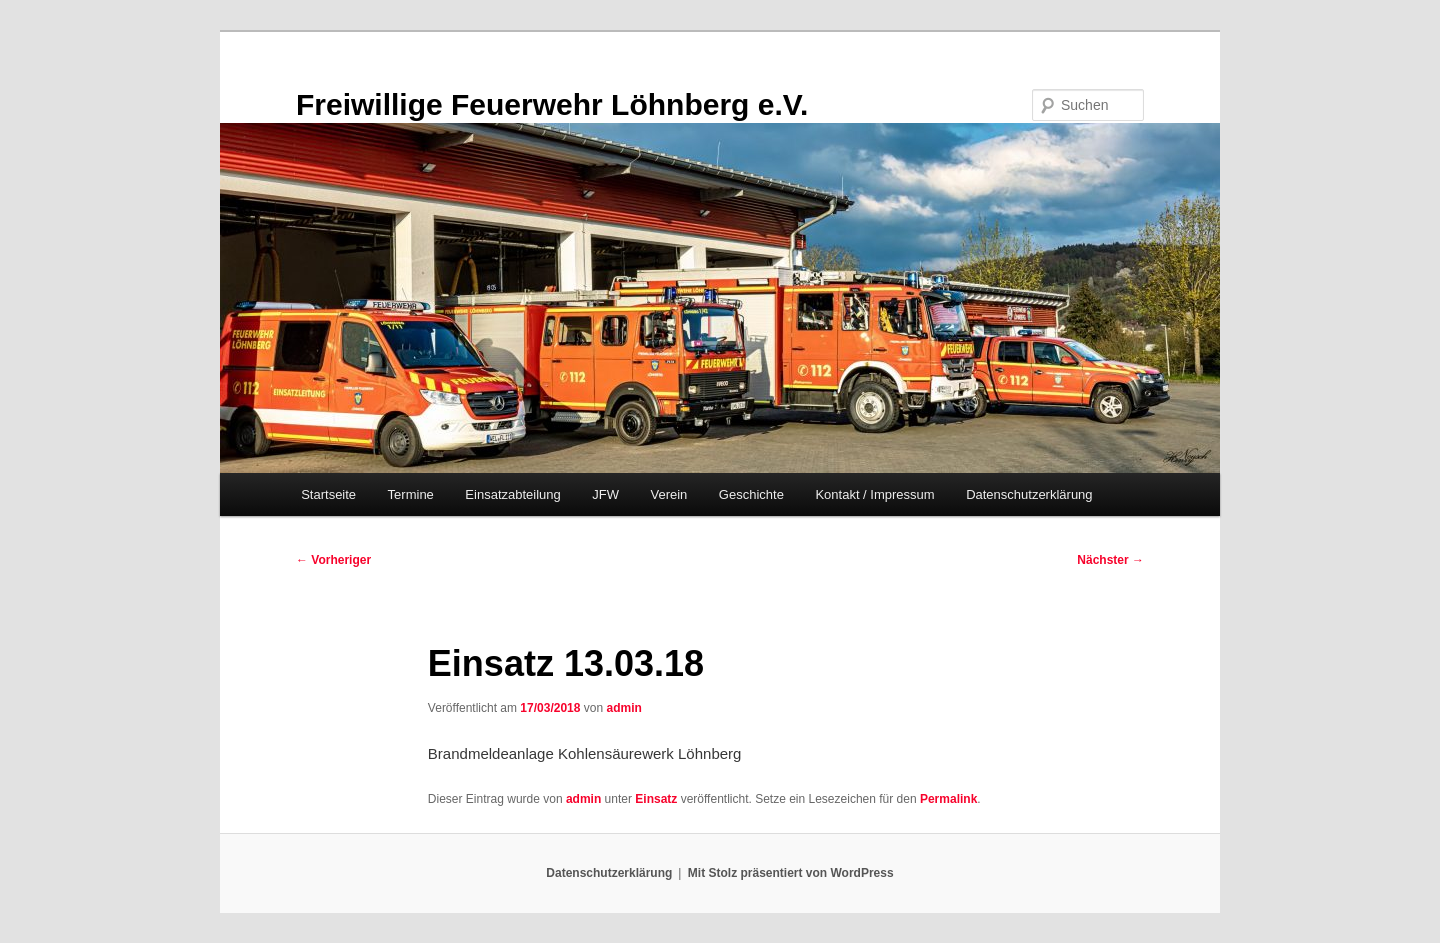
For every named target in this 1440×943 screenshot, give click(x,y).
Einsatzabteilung (512, 494)
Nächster (1110, 560)
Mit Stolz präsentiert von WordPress (791, 873)
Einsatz (656, 799)
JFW (605, 494)
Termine (411, 494)
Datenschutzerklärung (1029, 494)
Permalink (948, 799)
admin (623, 708)
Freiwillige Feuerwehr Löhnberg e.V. (552, 104)
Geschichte (751, 494)
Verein (668, 494)
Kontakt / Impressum (874, 494)
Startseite (328, 494)
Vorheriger (333, 560)
